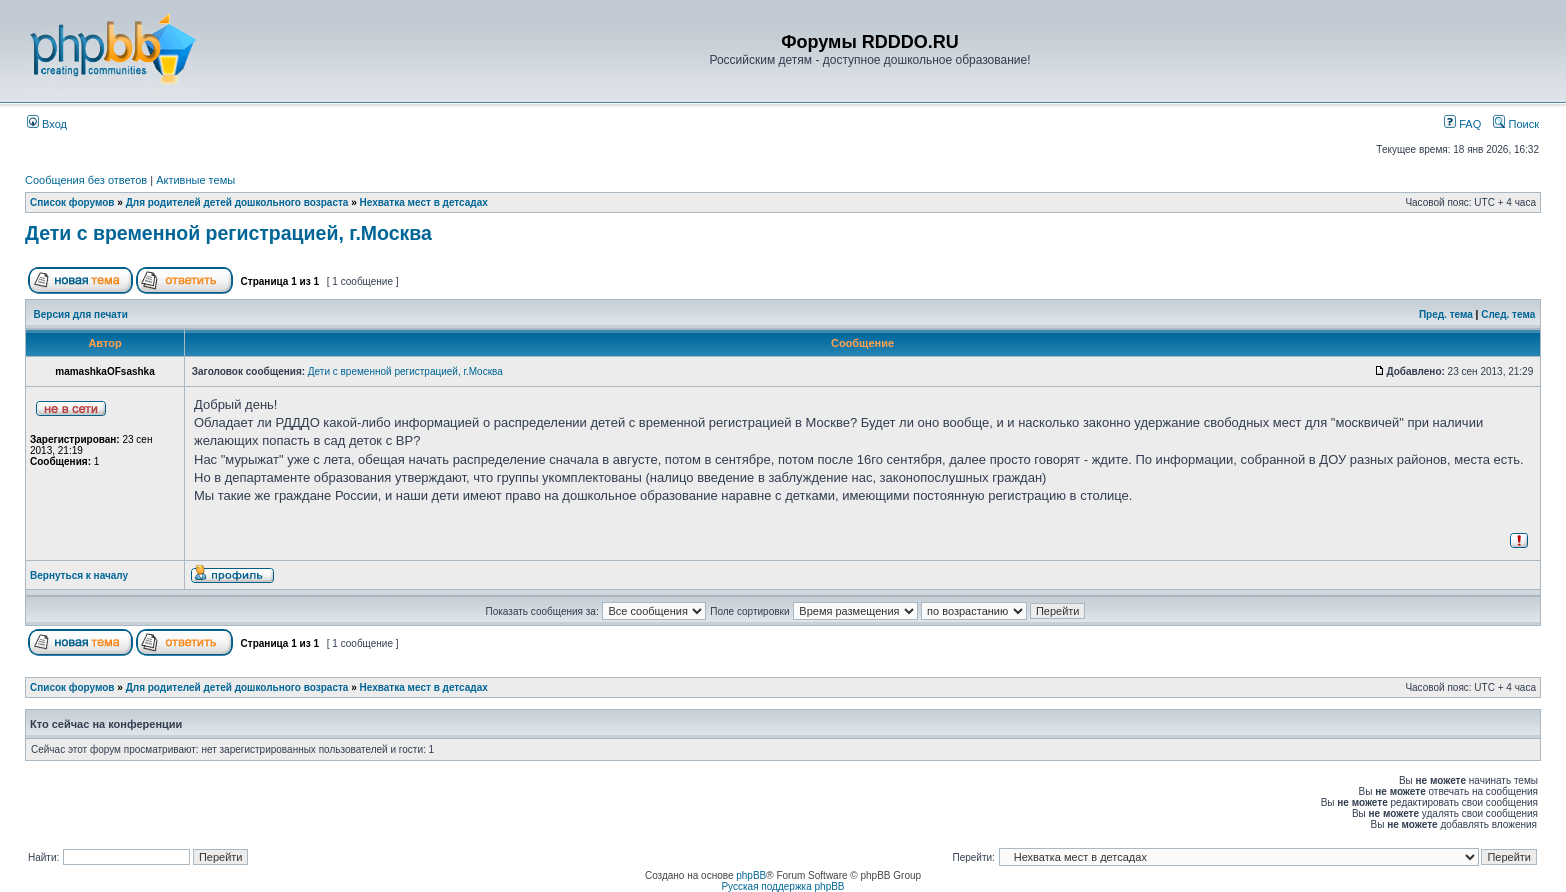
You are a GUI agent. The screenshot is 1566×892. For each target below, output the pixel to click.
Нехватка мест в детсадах (424, 202)
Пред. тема (1446, 314)
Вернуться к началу (79, 575)
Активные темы (195, 180)
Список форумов (72, 202)
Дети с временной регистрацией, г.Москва (228, 233)
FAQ (1462, 124)
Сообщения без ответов (86, 180)
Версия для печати (81, 314)
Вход (47, 124)
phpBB (751, 875)
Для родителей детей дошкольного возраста (237, 202)
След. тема (1508, 314)
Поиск (1516, 124)
